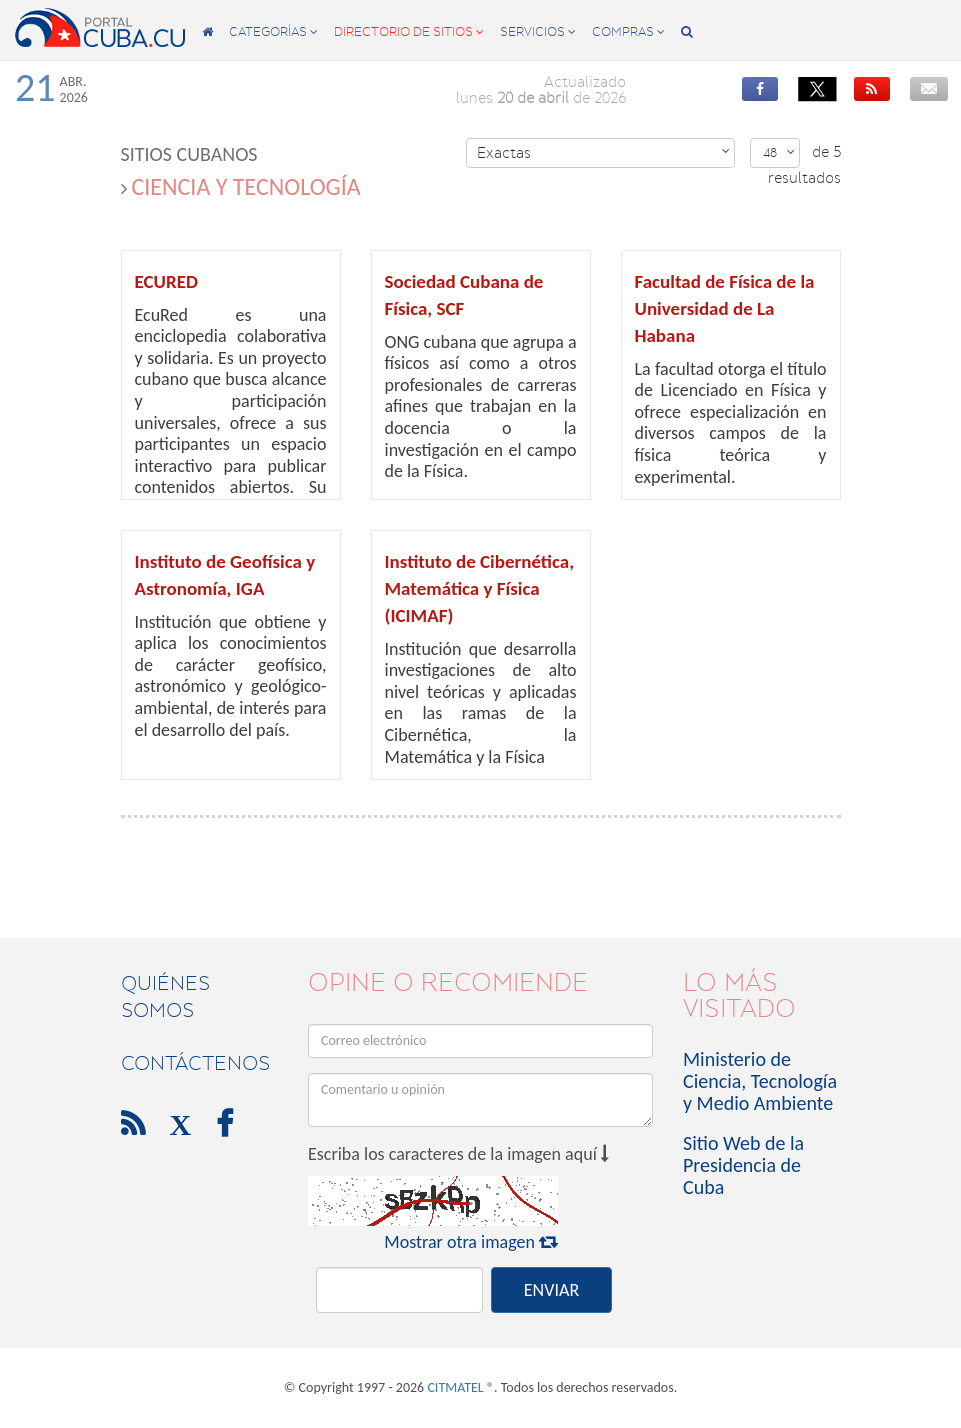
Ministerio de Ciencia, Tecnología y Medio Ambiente (760, 1081)
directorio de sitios (409, 31)
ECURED (166, 281)
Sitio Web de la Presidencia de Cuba (743, 1165)
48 (779, 152)
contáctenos (195, 1063)
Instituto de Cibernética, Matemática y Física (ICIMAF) (480, 588)
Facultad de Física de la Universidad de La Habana (725, 308)
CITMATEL (455, 1387)
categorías (273, 31)
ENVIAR (551, 1290)
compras (628, 31)
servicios (538, 31)
